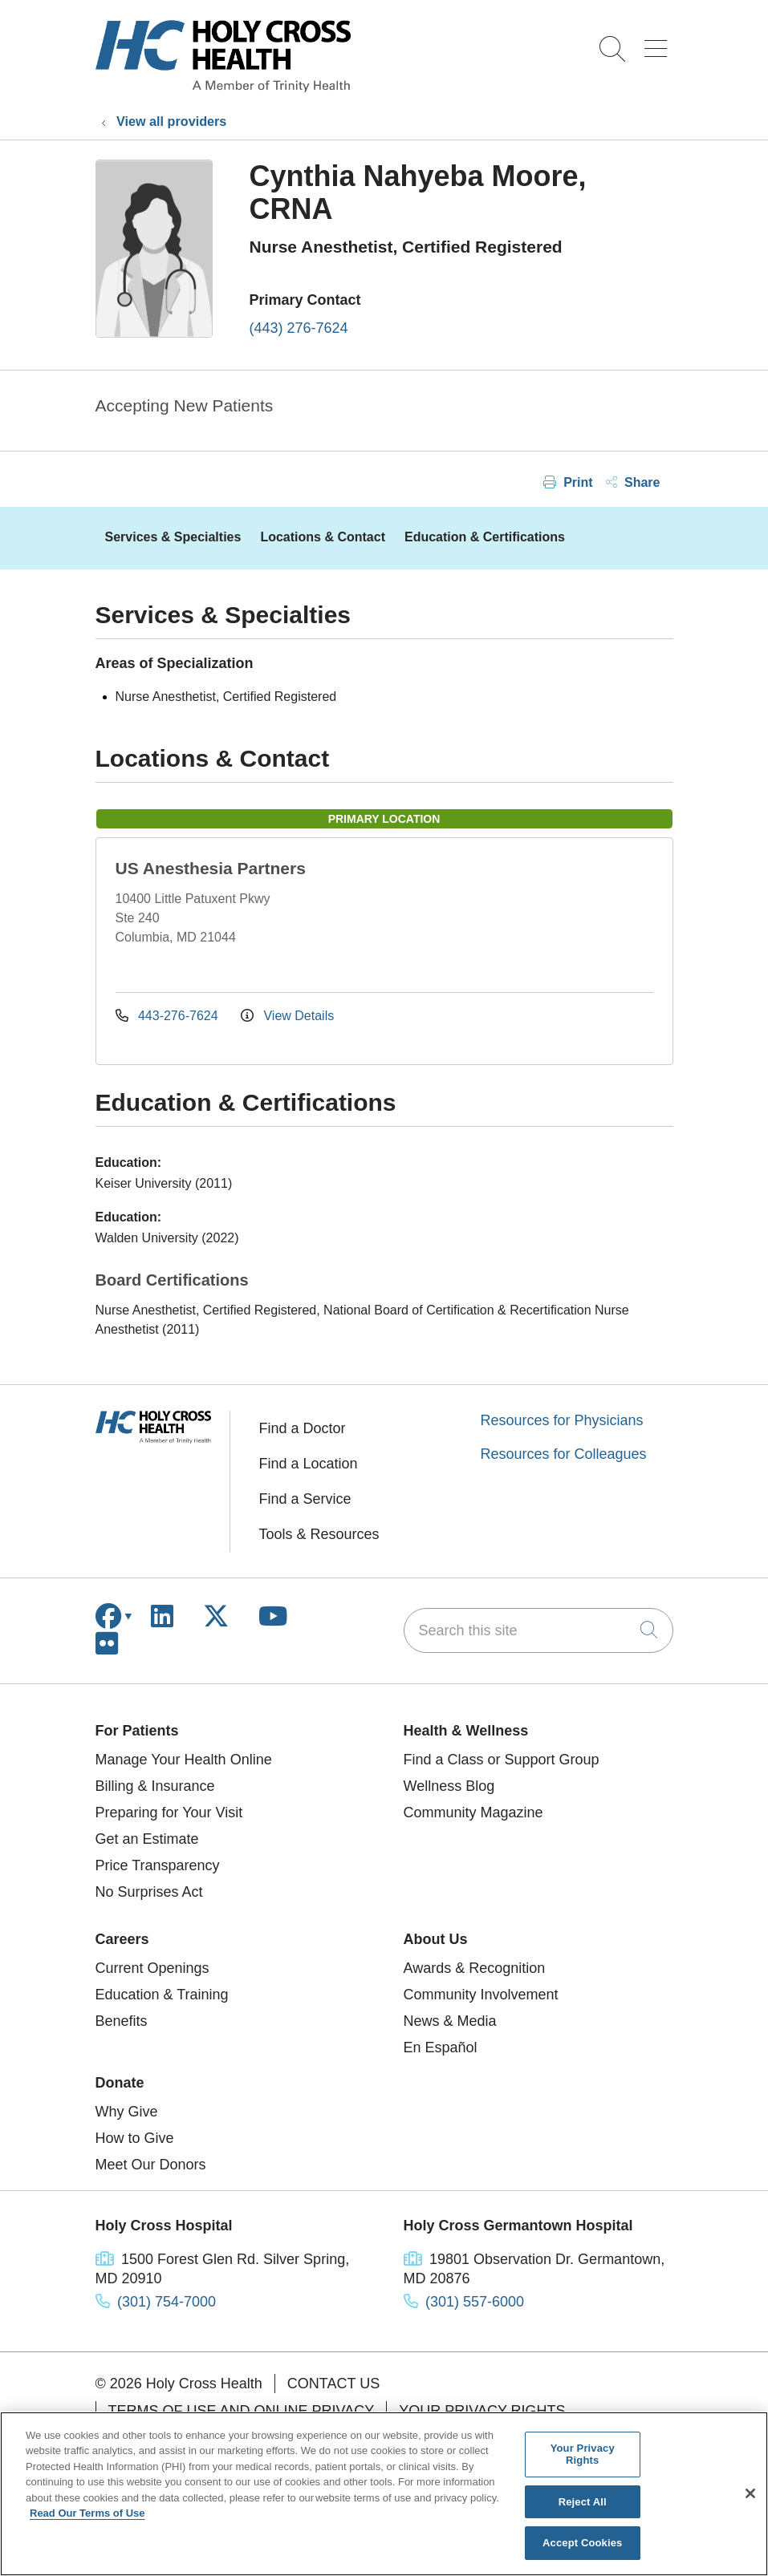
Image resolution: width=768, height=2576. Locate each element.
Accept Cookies (582, 2543)
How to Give (134, 2138)
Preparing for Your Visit (169, 1812)
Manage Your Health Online (183, 1760)
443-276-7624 (169, 1016)
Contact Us (333, 2384)
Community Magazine (473, 1812)
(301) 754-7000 (166, 2302)
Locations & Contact (322, 537)
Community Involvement (481, 1995)
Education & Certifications (484, 537)
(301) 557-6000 (474, 2302)
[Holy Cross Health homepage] (223, 87)
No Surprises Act (149, 1892)
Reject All (583, 2502)
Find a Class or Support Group (501, 1760)
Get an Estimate (147, 1839)
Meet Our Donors (150, 2165)
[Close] (750, 2493)
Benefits (121, 2021)
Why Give (126, 2112)
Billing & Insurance (155, 1786)
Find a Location (308, 1464)
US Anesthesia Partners (211, 868)
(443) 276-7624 (299, 328)
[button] (658, 43)
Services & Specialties (173, 537)
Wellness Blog (449, 1786)
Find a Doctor (302, 1428)
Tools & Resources (319, 1534)
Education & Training (162, 1995)
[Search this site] (538, 1630)
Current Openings (152, 1968)
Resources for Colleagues (564, 1454)
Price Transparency (157, 1865)
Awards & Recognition (475, 1968)
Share (633, 482)
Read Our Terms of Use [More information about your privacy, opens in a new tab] (87, 2513)
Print (568, 482)
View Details (287, 1016)
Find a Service (305, 1499)
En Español (440, 2047)
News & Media (450, 2021)
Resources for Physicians (562, 1420)
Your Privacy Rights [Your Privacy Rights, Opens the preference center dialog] (583, 2454)
